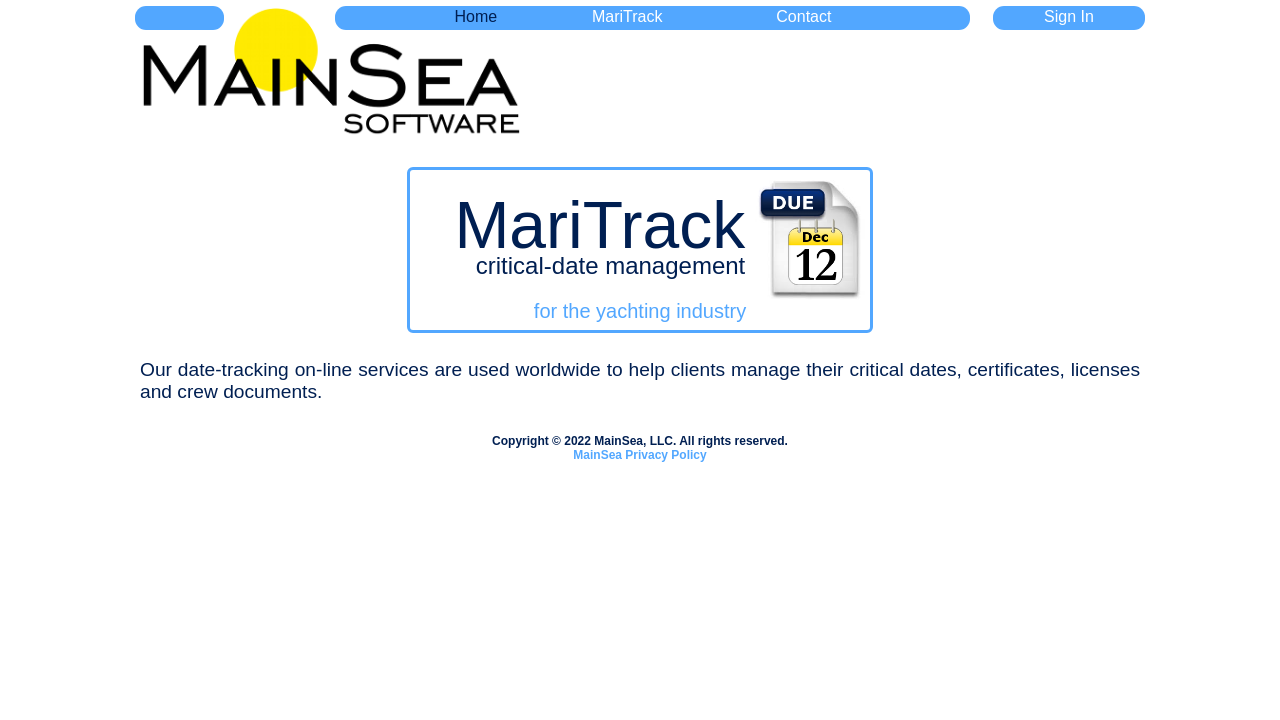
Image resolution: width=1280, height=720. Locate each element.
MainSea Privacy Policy (639, 455)
